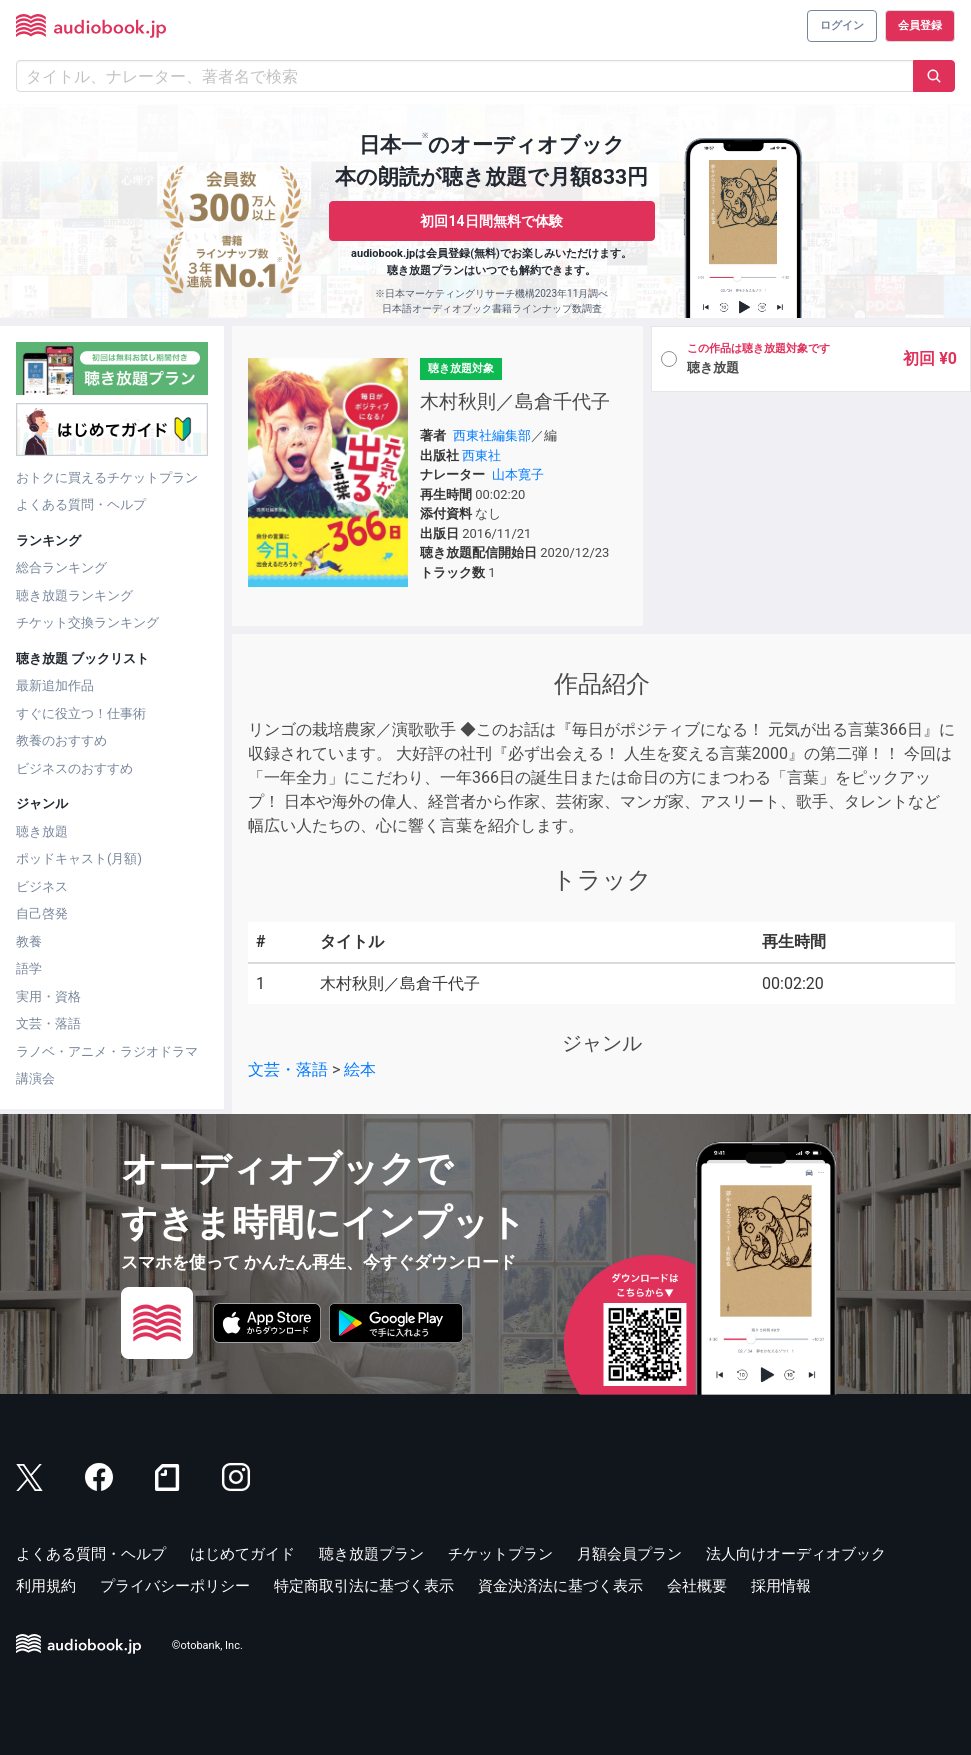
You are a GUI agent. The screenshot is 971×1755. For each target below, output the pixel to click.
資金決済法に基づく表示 (560, 1586)
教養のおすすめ (61, 740)
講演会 (35, 1078)
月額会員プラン (629, 1554)
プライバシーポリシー (175, 1586)
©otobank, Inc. (207, 1645)
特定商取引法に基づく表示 (364, 1586)
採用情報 (781, 1586)
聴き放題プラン (371, 1554)
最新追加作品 (55, 685)
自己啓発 (42, 913)
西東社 (481, 455)
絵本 (360, 1069)
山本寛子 (518, 474)
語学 (29, 968)
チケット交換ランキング (87, 622)
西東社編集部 (492, 435)
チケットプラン (500, 1554)
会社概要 (697, 1586)
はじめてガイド (242, 1554)
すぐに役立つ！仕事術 (81, 713)
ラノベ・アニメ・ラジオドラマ (107, 1051)
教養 (29, 941)
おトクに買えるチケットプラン (107, 477)
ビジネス (42, 886)
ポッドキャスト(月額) (79, 858)
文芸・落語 (48, 1023)
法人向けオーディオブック (796, 1554)
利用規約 (46, 1586)
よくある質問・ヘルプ (81, 504)
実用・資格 (48, 996)
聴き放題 (42, 831)
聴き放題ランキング (74, 595)
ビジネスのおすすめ (74, 768)
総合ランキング (61, 567)
